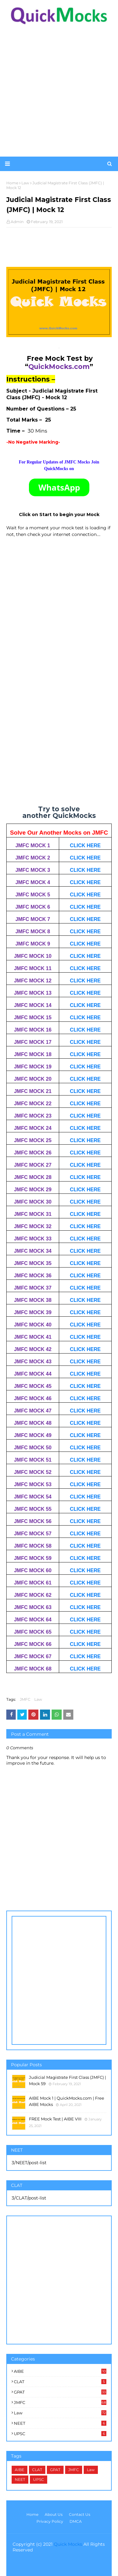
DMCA (76, 2521)
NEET (60, 2423)
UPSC (60, 2433)
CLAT (60, 2381)
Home (32, 2514)
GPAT (60, 2392)
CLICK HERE (85, 845)
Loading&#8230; (59, 715)
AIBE (60, 2371)
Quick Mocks (68, 2544)
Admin (17, 221)
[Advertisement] (59, 91)
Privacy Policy (50, 2521)
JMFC (25, 1699)
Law (38, 1699)
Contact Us (79, 2514)
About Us (54, 2514)
